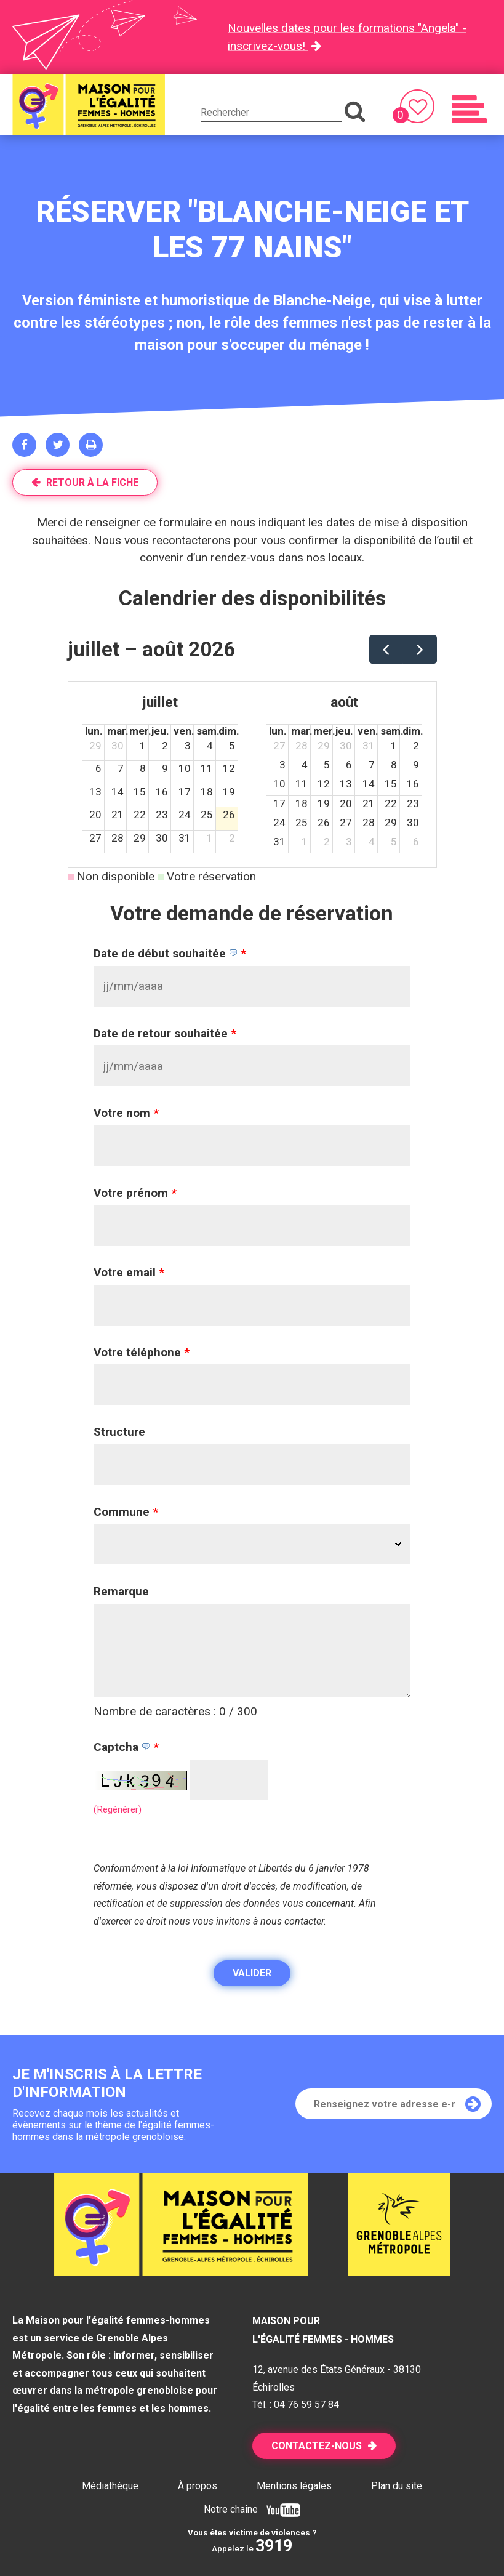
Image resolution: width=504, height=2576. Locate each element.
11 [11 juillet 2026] (207, 768)
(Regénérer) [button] (118, 1809)
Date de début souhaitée (170, 953)
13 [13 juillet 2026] (95, 792)
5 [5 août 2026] (327, 765)
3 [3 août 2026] (282, 765)
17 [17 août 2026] (279, 803)
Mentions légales (294, 2486)
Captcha (126, 1747)
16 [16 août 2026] (413, 784)
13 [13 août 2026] (346, 784)
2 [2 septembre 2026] (327, 841)
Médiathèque (110, 2486)
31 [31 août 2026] (279, 841)
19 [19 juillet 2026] (229, 792)
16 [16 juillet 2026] (162, 792)
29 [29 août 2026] (391, 822)
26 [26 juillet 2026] (229, 814)
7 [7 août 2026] (372, 765)
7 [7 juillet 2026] (121, 768)
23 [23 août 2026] (413, 803)
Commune (126, 1512)
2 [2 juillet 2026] (165, 745)
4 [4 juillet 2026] (210, 745)
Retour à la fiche (92, 482)
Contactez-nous (316, 2446)
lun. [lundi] (94, 731)
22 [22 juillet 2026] (140, 814)
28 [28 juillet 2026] (117, 838)
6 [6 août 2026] (349, 765)
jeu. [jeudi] (160, 731)
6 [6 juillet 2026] (98, 768)
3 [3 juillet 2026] (188, 745)
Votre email (129, 1272)
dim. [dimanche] (228, 731)
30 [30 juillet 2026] (162, 838)
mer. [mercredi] (140, 731)
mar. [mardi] (118, 731)
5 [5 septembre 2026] (394, 841)
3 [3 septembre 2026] (349, 841)
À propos (197, 2486)
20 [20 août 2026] (346, 803)
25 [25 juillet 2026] (207, 814)
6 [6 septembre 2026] (416, 841)
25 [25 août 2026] (301, 822)
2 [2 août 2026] (232, 838)
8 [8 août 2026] (394, 765)
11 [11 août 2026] (301, 784)
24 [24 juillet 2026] (184, 814)
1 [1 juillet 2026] (143, 745)
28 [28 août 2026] (368, 822)
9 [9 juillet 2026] (165, 768)
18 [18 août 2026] (301, 803)
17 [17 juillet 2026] (184, 792)
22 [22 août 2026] (391, 803)
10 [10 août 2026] (279, 784)
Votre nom (126, 1113)
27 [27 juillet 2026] (95, 838)
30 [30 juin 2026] (117, 745)
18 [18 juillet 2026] (207, 792)
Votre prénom (135, 1193)
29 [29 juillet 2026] (140, 838)
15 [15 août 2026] (391, 784)
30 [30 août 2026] (413, 822)
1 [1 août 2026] (210, 838)
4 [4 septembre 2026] (372, 841)
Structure (119, 1432)
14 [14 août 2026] (368, 784)
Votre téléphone (142, 1352)
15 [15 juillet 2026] (140, 792)
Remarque (121, 1591)
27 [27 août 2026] (346, 822)
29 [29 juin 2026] (95, 745)
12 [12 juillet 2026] (229, 768)
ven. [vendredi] (184, 731)
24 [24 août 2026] (279, 822)
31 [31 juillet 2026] (184, 838)
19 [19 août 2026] (324, 803)
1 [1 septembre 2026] (305, 841)
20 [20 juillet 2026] (95, 814)
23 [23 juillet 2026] (162, 814)
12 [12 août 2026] (324, 784)
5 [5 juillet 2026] (232, 745)
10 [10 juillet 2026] (184, 768)
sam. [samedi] (208, 731)
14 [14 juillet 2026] (117, 792)
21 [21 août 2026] (368, 803)
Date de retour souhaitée (165, 1033)
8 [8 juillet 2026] (143, 768)
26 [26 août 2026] (324, 822)
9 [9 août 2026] (416, 765)
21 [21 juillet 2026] (117, 814)
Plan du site (396, 2486)
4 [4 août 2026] (305, 765)
